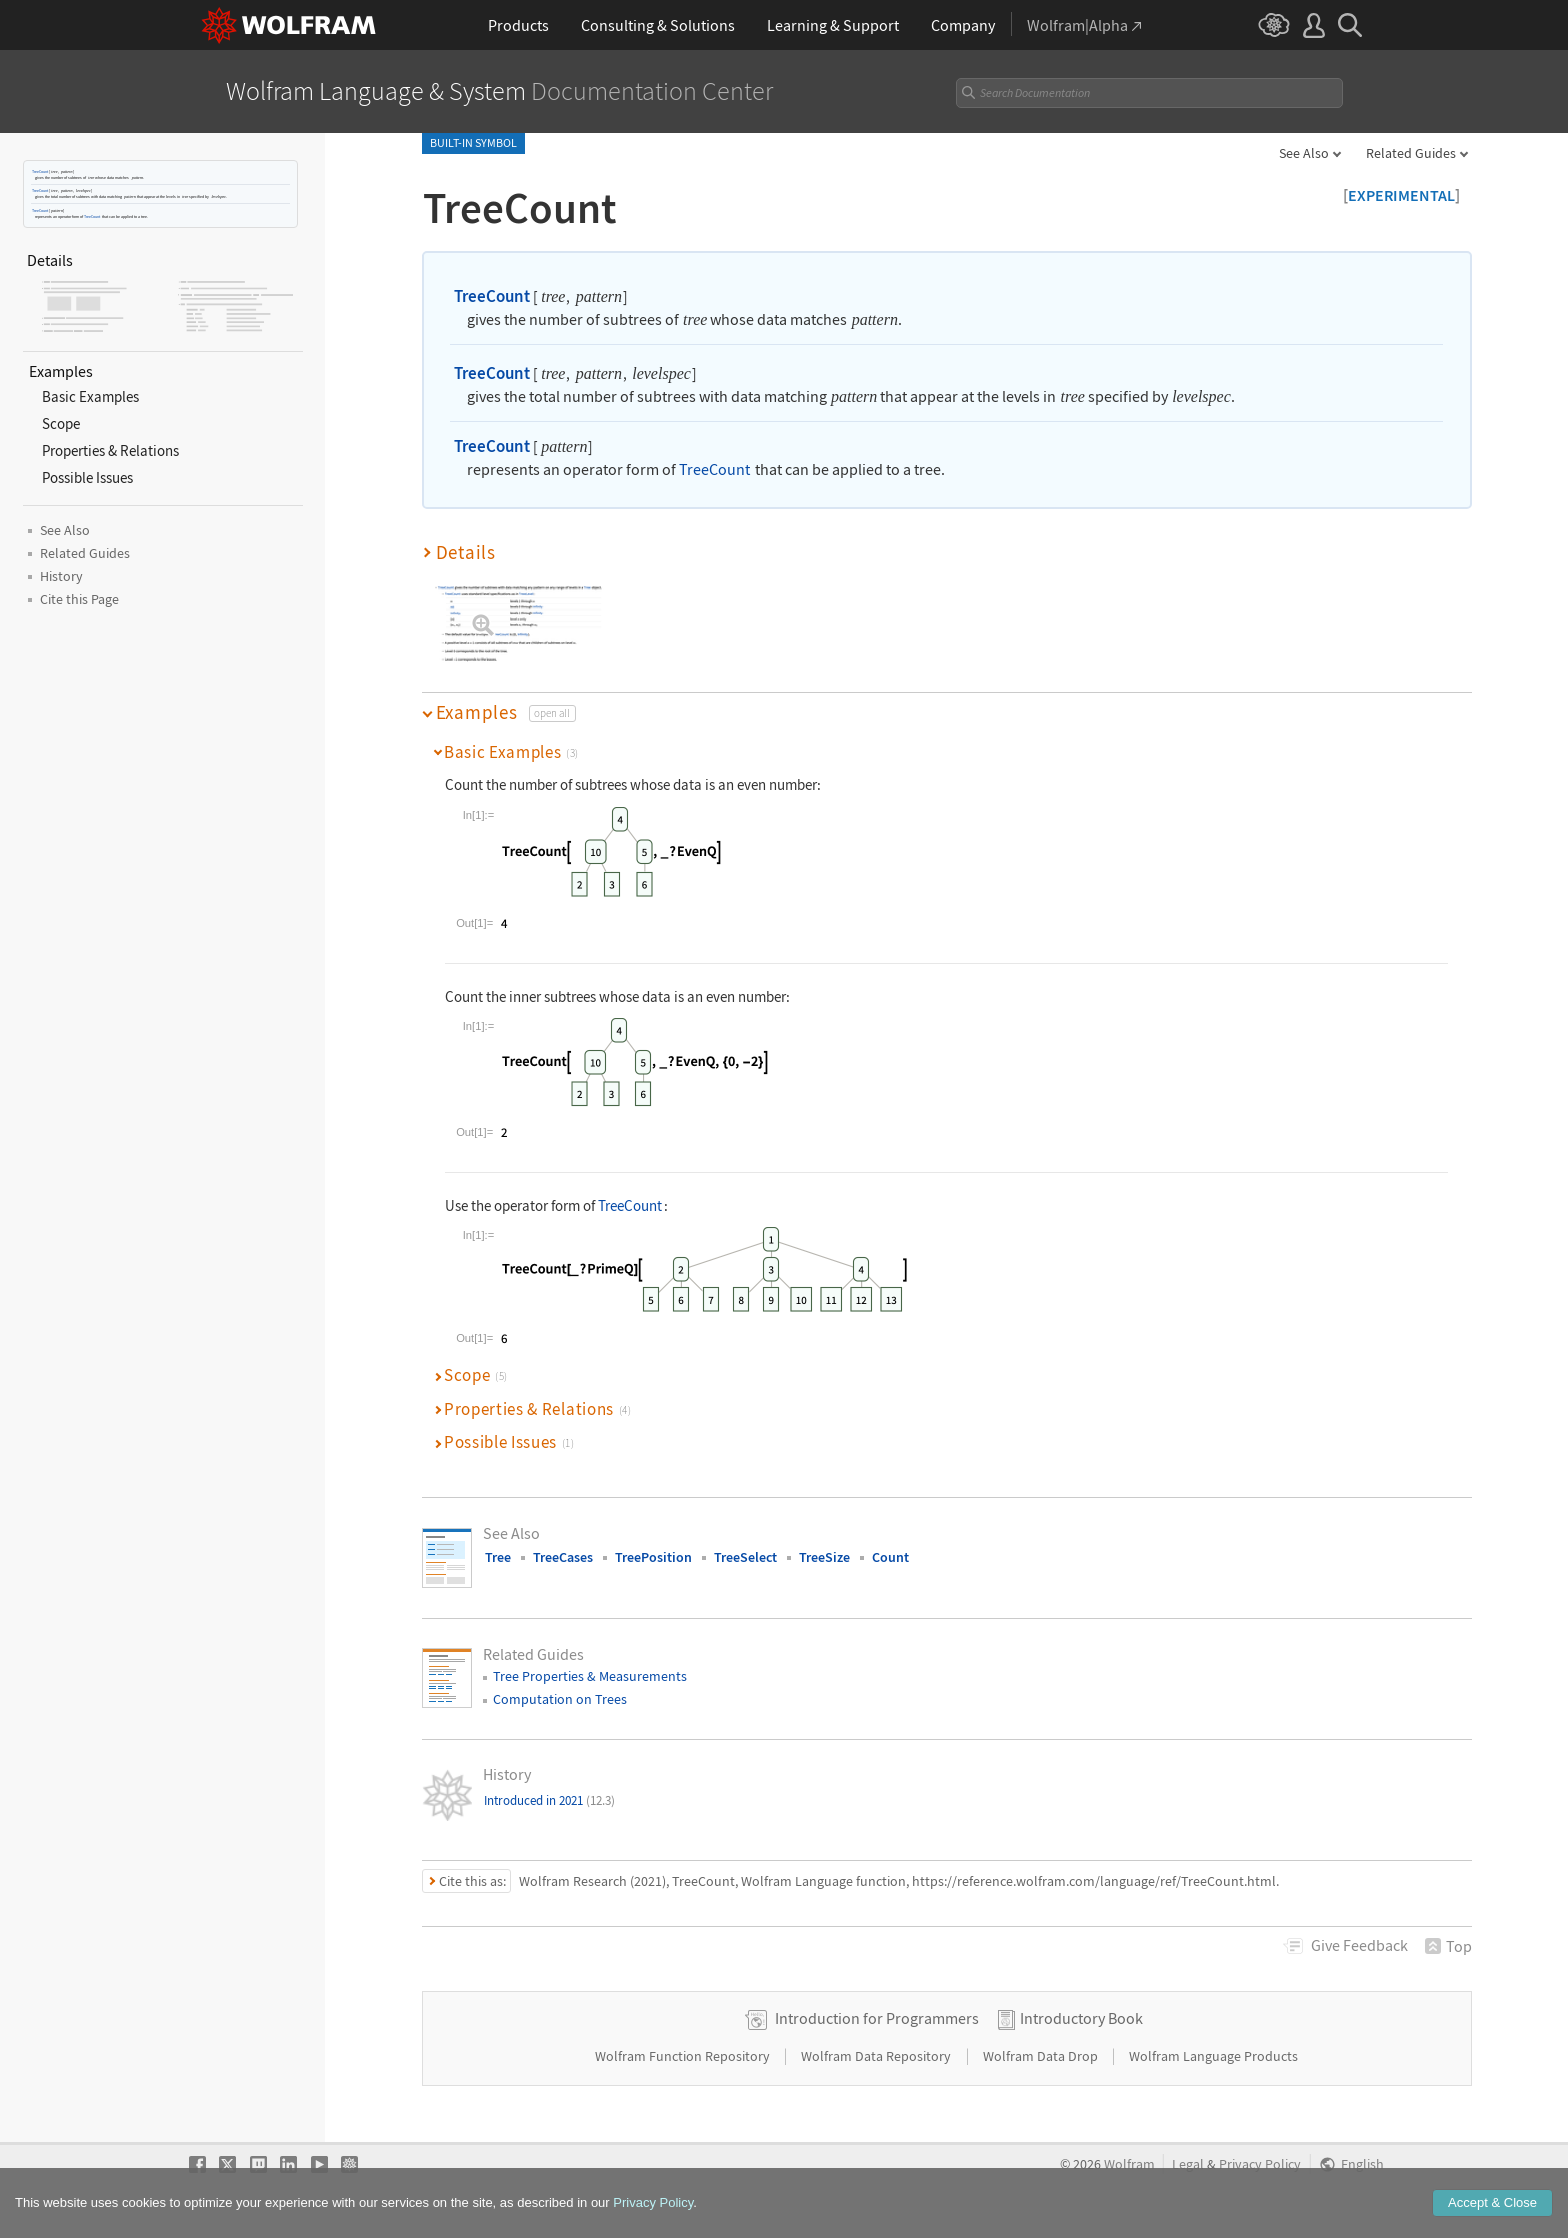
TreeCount (40, 171)
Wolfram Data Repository (877, 2056)
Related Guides (1411, 153)
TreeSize (824, 1557)
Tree (498, 1557)
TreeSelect (745, 1557)
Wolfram (1129, 2164)
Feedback (1359, 1945)
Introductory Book (1081, 2018)
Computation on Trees (560, 1699)
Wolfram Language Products (1213, 2056)
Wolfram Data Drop (1042, 2056)
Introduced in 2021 (549, 1800)
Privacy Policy (1260, 2164)
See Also (1304, 153)
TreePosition (653, 1557)
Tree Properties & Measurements (590, 1676)
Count (890, 1557)
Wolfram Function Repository (684, 2056)
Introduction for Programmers (877, 2018)
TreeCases (563, 1557)
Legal (1188, 2164)
